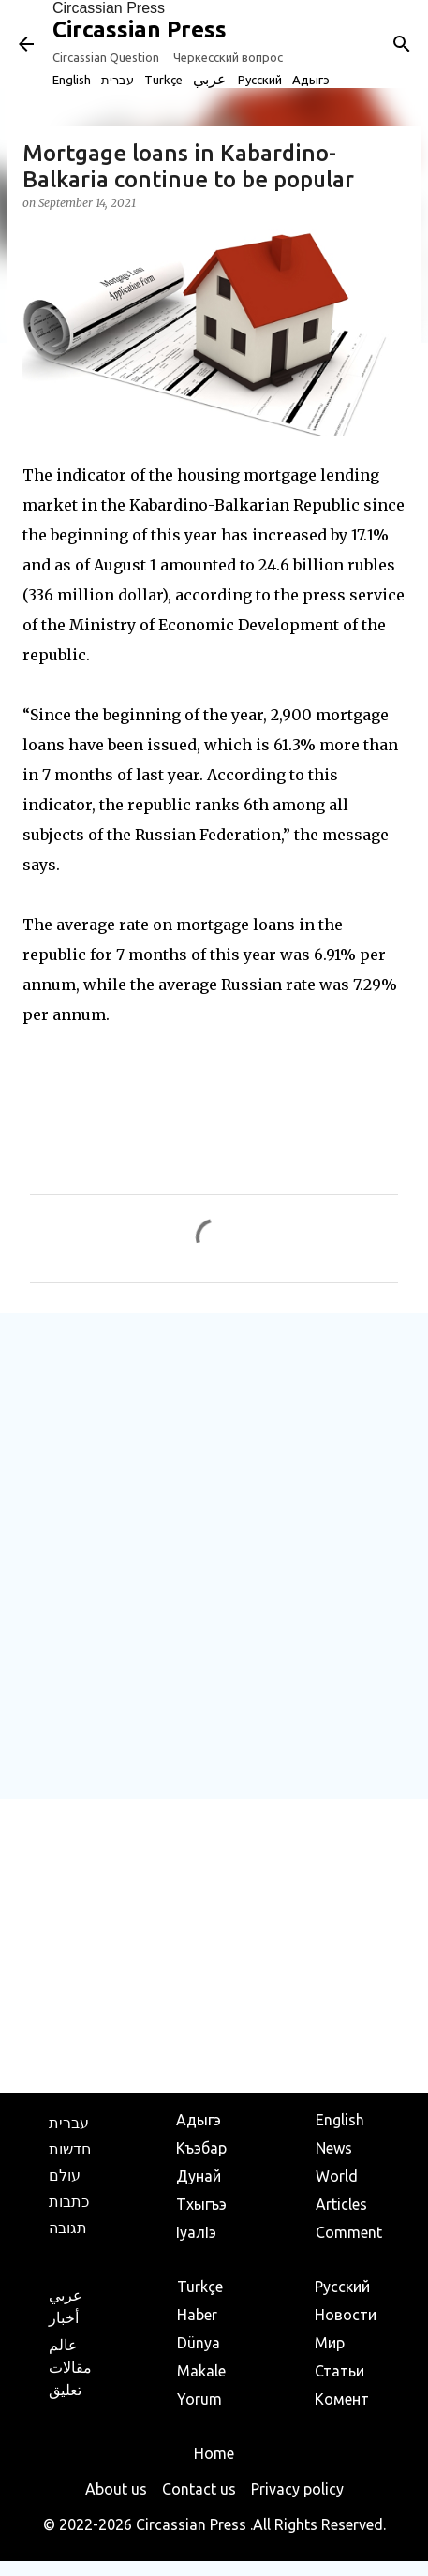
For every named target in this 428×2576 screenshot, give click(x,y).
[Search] (402, 44)
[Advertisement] (214, 1555)
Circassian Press (108, 8)
